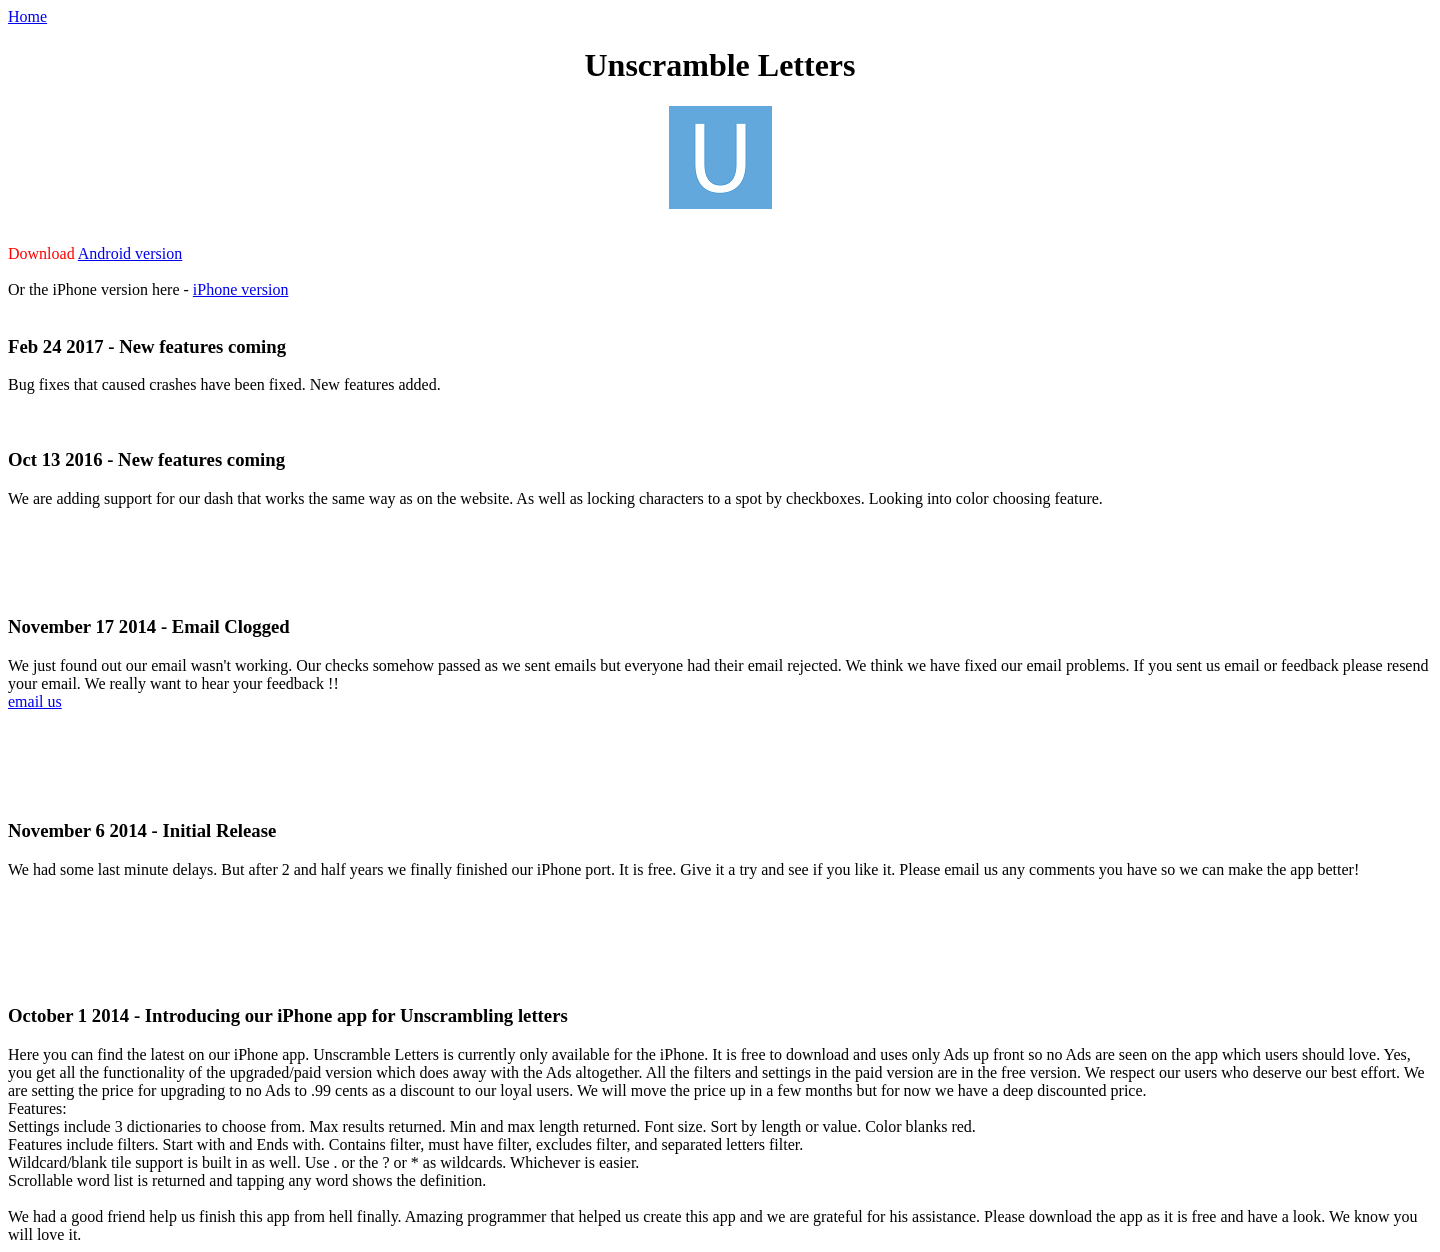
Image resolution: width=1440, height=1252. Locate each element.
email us (35, 701)
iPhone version (241, 289)
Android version (130, 253)
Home (27, 16)
